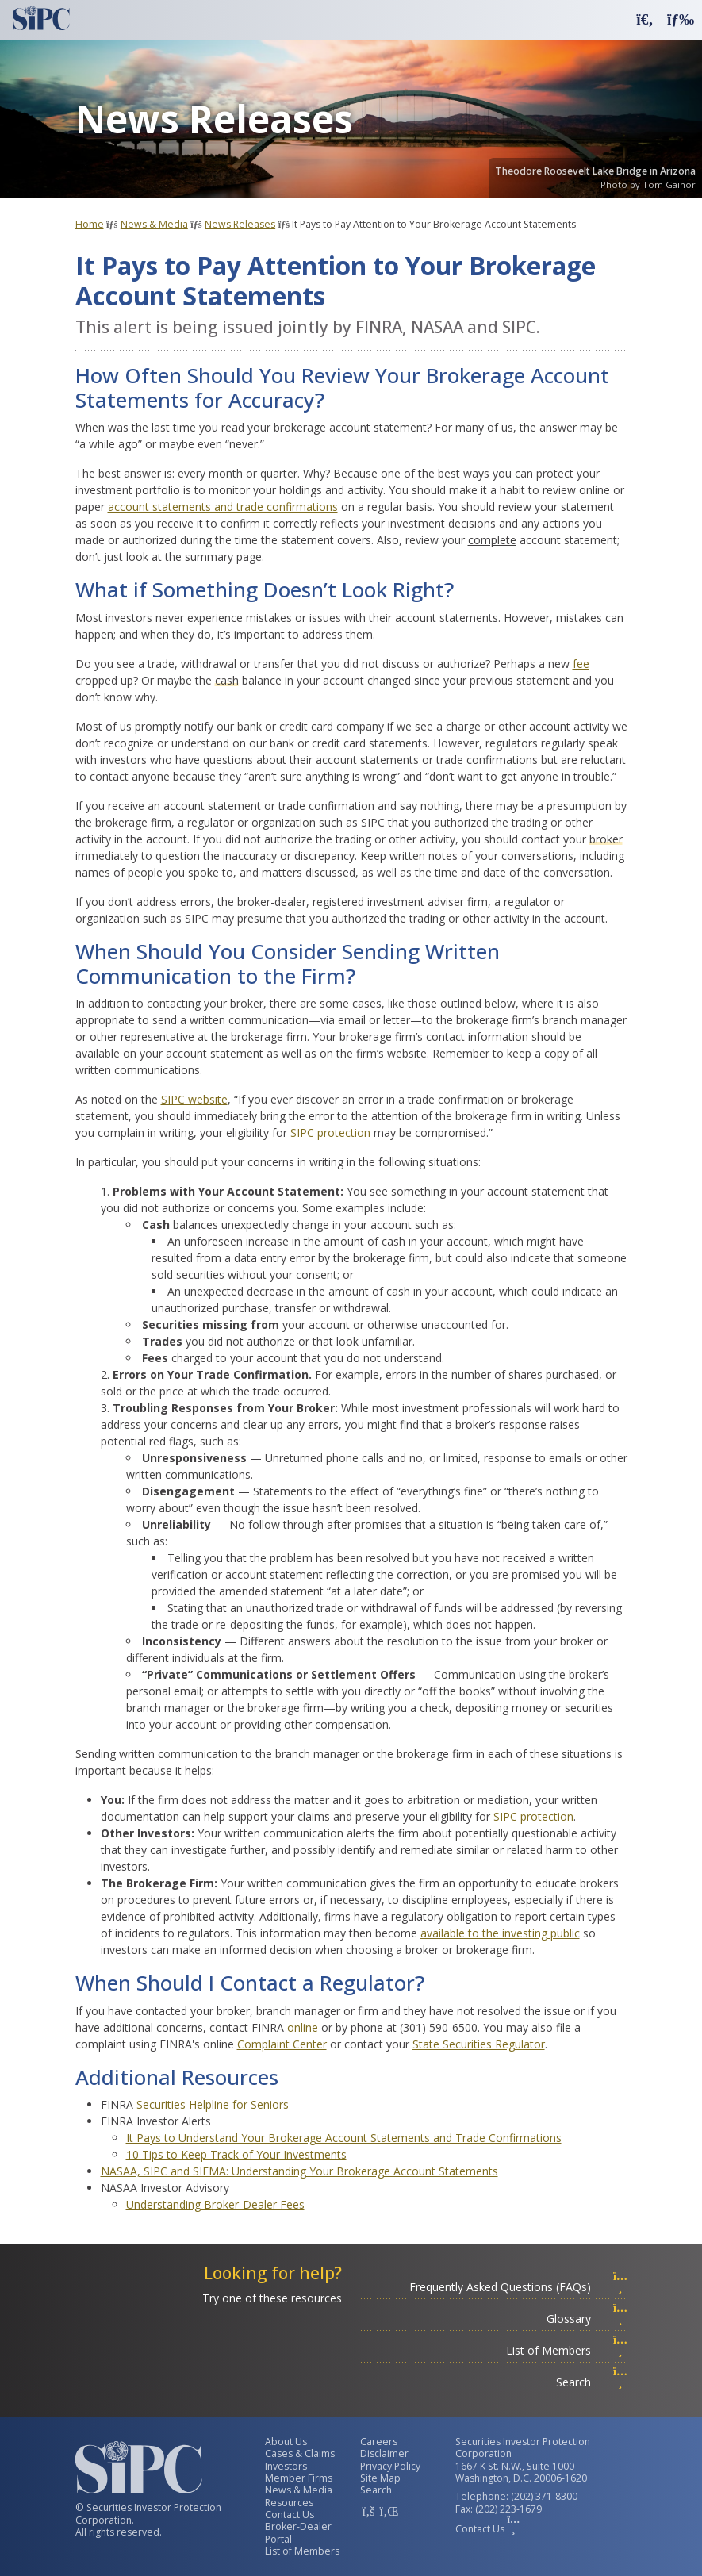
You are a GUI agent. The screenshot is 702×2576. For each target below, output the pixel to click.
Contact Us (289, 2514)
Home (89, 224)
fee (581, 663)
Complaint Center (282, 2044)
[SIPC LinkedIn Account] (387, 2511)
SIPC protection (330, 1132)
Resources (289, 2502)
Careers (378, 2441)
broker (606, 839)
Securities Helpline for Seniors (212, 2104)
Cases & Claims (300, 2453)
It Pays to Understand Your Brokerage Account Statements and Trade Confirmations (344, 2137)
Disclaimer (384, 2453)
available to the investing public (500, 1933)
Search (591, 2382)
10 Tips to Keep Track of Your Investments (236, 2154)
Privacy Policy (390, 2466)
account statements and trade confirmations (223, 506)
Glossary (587, 2318)
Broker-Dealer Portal (298, 2532)
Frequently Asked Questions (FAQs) (518, 2286)
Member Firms (298, 2478)
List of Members (566, 2350)
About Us (286, 2441)
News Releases (240, 224)
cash (227, 680)
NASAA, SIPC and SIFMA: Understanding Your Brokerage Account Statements (299, 2171)
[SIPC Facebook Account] (368, 2511)
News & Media (154, 224)
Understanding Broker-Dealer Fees (215, 2204)
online (302, 2027)
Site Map (380, 2478)
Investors (286, 2466)
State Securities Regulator (478, 2044)
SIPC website (194, 1099)
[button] (644, 18)
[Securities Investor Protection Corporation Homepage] (41, 18)
